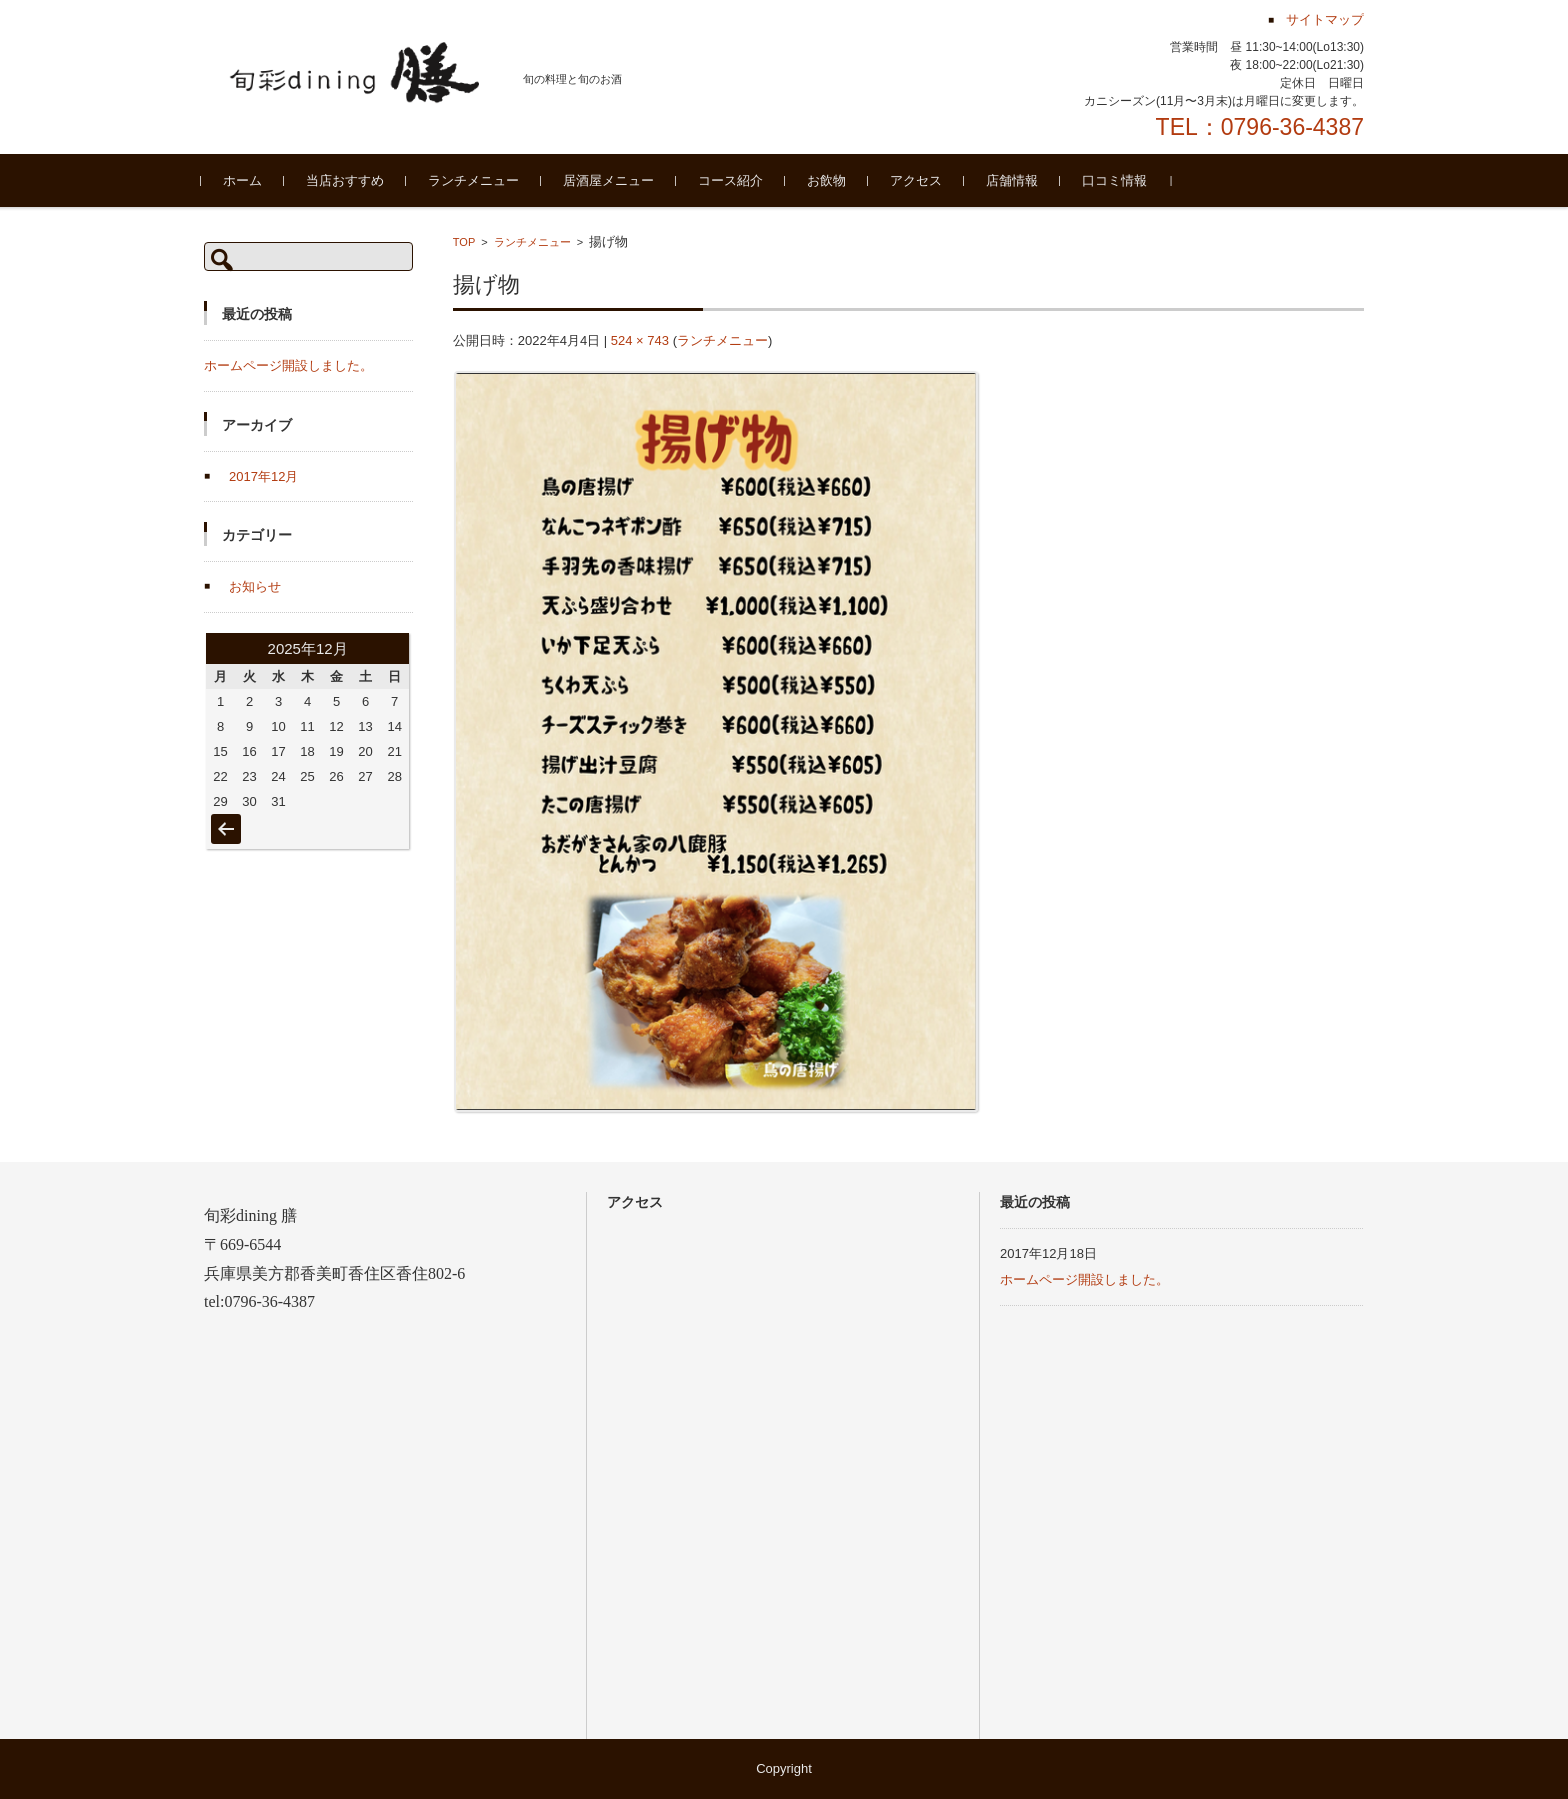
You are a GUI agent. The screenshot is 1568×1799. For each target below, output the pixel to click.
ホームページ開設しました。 (288, 365)
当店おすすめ (348, 180)
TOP (464, 242)
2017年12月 (263, 476)
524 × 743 (640, 340)
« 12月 (225, 819)
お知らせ (255, 586)
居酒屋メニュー (611, 180)
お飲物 (829, 180)
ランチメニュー (476, 180)
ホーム (245, 180)
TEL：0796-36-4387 (1260, 127)
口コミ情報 (1117, 180)
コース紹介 (733, 180)
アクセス (919, 180)
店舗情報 (1015, 180)
